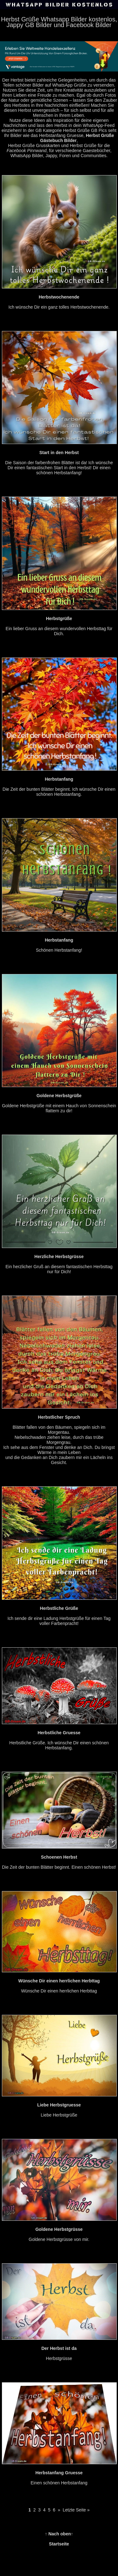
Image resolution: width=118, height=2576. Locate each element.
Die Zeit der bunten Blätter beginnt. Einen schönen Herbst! (59, 1857)
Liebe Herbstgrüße (59, 2104)
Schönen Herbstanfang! (59, 940)
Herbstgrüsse (59, 2348)
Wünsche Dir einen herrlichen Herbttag (59, 1980)
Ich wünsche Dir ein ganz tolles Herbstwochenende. (59, 297)
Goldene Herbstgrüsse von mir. (59, 2229)
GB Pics (99, 130)
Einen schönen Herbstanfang (59, 2472)
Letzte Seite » (76, 2509)
